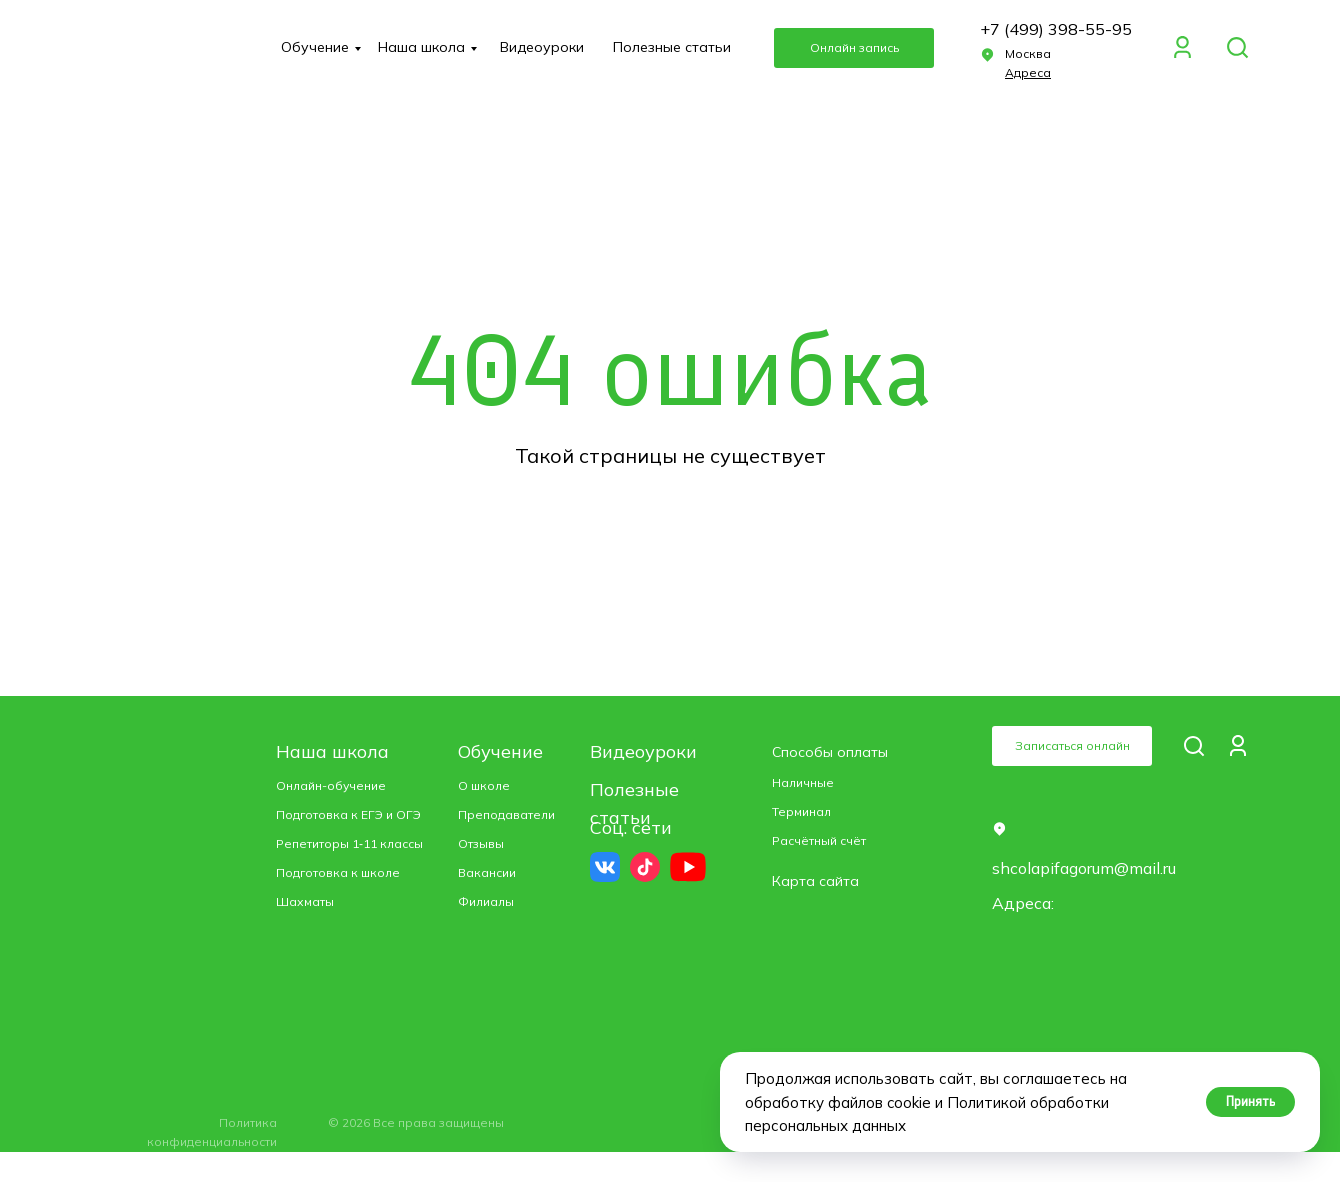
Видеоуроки (542, 47)
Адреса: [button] (1023, 903)
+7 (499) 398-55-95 (1056, 29)
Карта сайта (815, 881)
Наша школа (421, 47)
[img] (1237, 47)
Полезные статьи (672, 47)
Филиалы (486, 901)
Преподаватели (506, 814)
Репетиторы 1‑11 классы (349, 843)
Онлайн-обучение (331, 785)
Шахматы (305, 901)
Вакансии (487, 872)
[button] (854, 48)
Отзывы (481, 843)
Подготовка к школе (338, 872)
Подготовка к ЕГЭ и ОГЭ (348, 814)
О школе (484, 785)
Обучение (315, 47)
